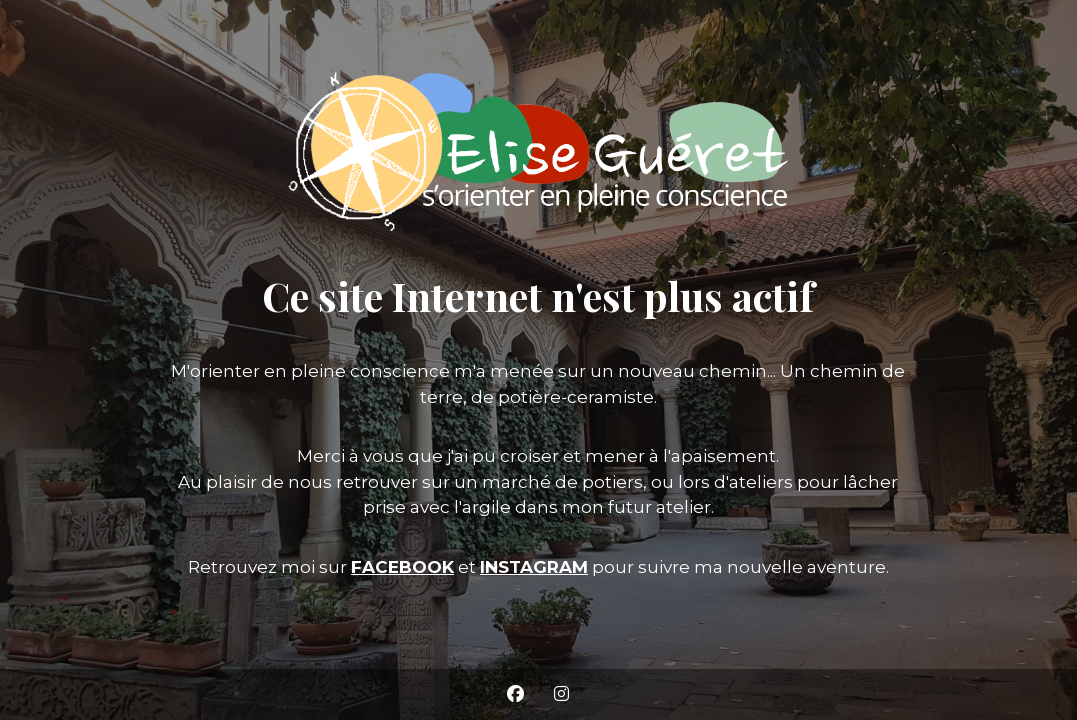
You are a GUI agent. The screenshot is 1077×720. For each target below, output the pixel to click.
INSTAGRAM (534, 567)
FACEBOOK (402, 567)
